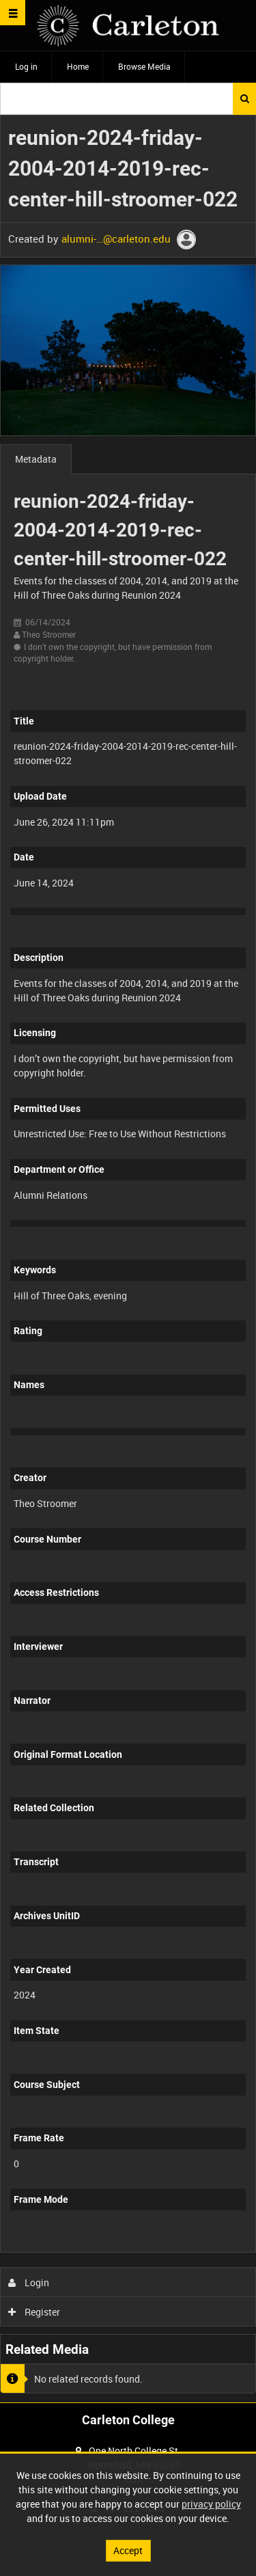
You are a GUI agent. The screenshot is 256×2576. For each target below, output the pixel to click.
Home (78, 66)
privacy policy (211, 2503)
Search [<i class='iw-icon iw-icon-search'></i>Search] (244, 98)
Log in (26, 66)
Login (29, 2282)
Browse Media (144, 66)
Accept (128, 2550)
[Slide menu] (12, 12)
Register (34, 2311)
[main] (128, 1258)
